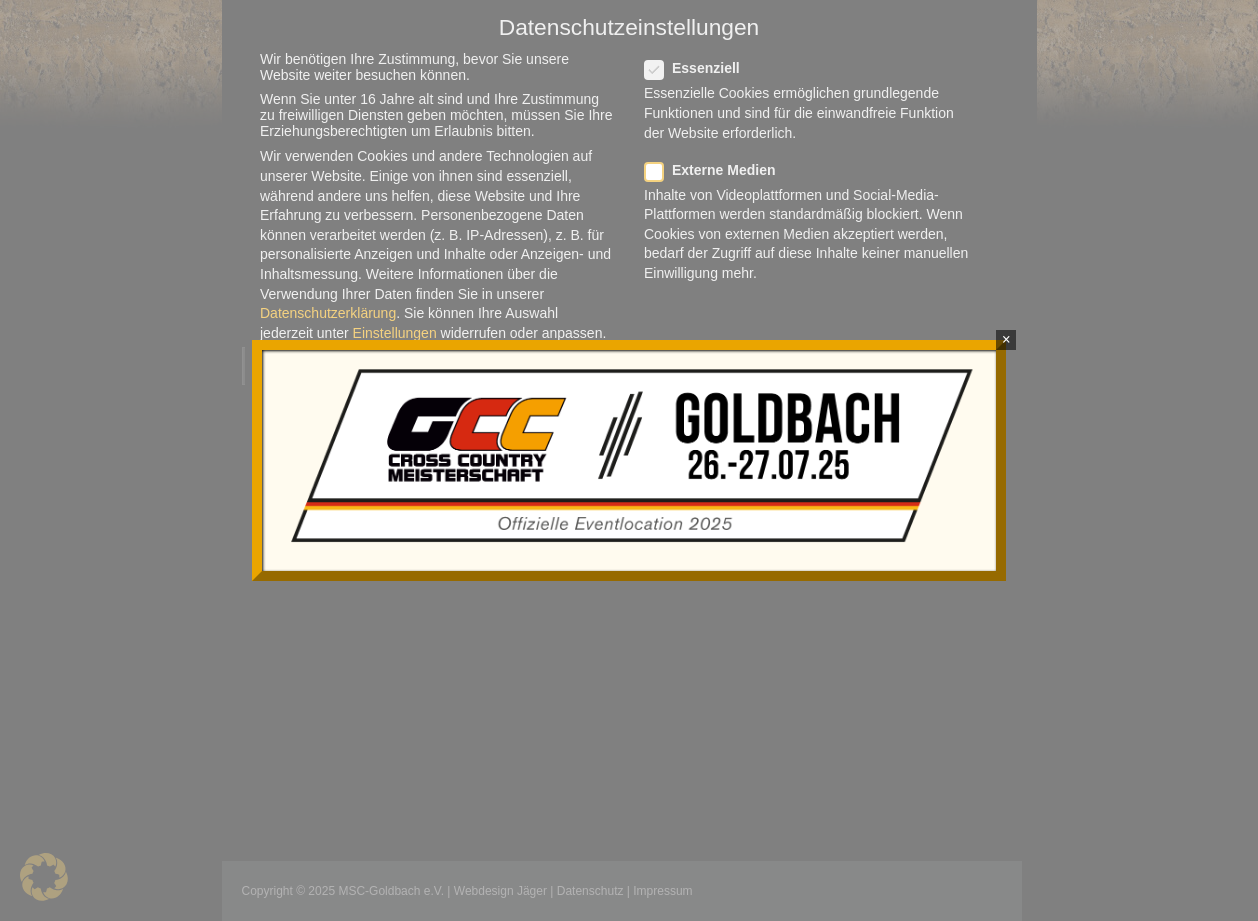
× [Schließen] (1006, 339)
